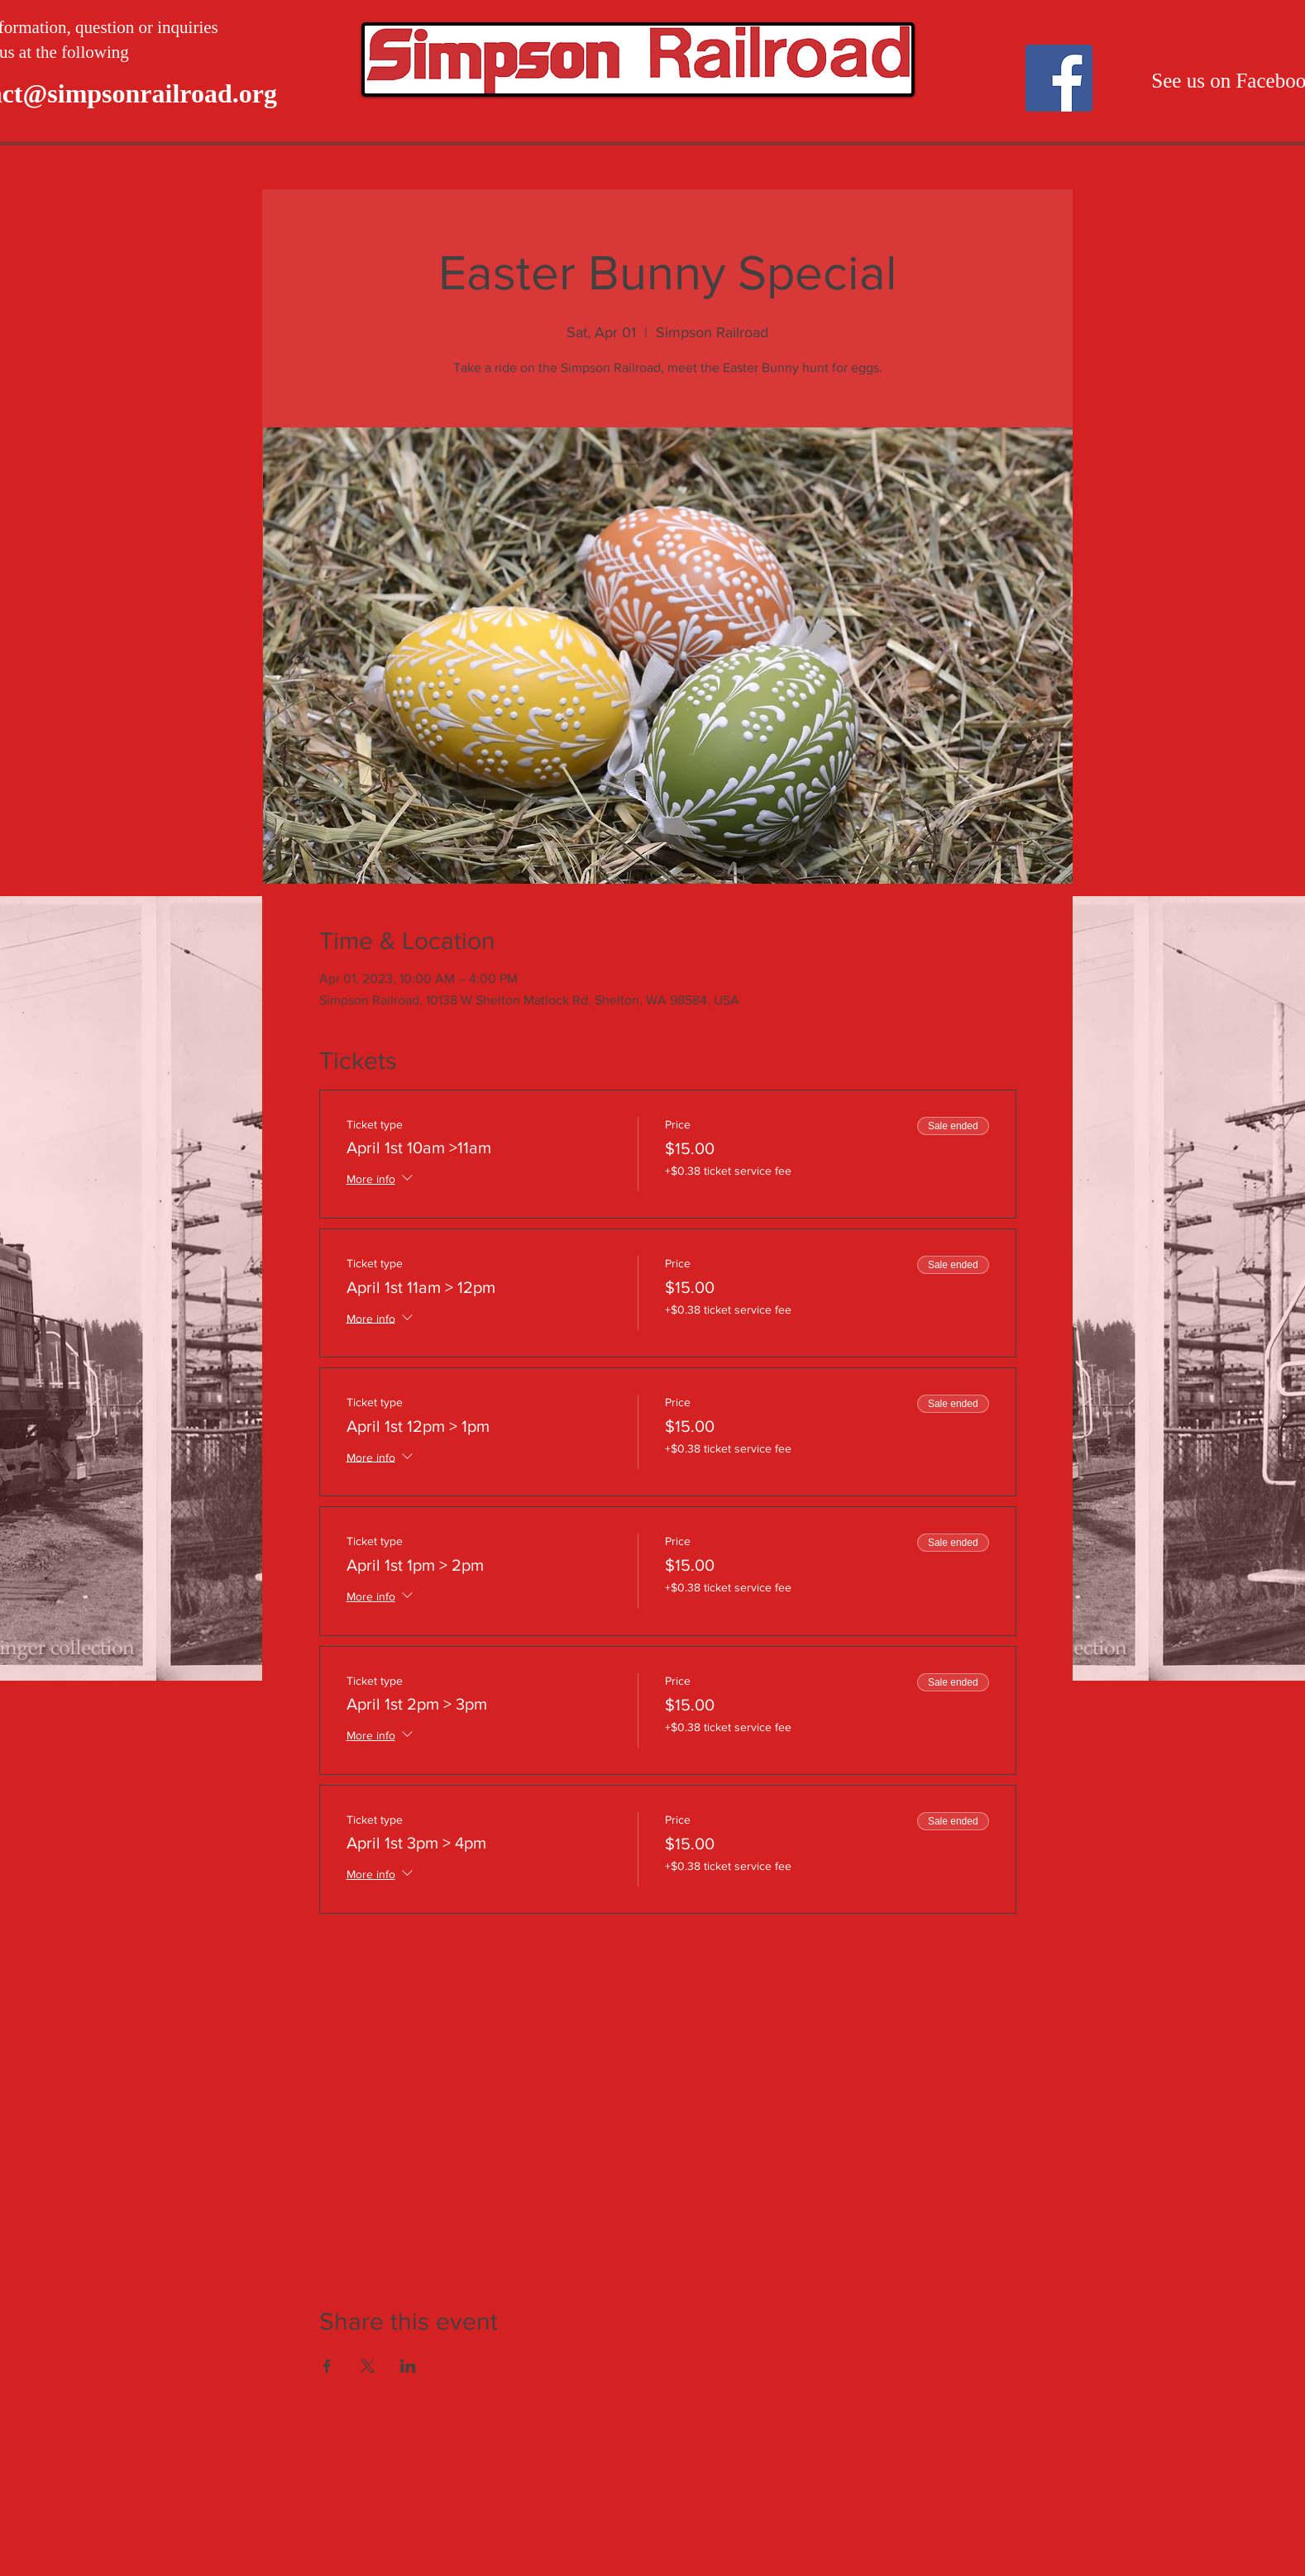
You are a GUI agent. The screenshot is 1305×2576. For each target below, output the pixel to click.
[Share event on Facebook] (327, 2366)
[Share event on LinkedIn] (408, 2366)
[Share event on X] (367, 2366)
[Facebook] (1058, 78)
